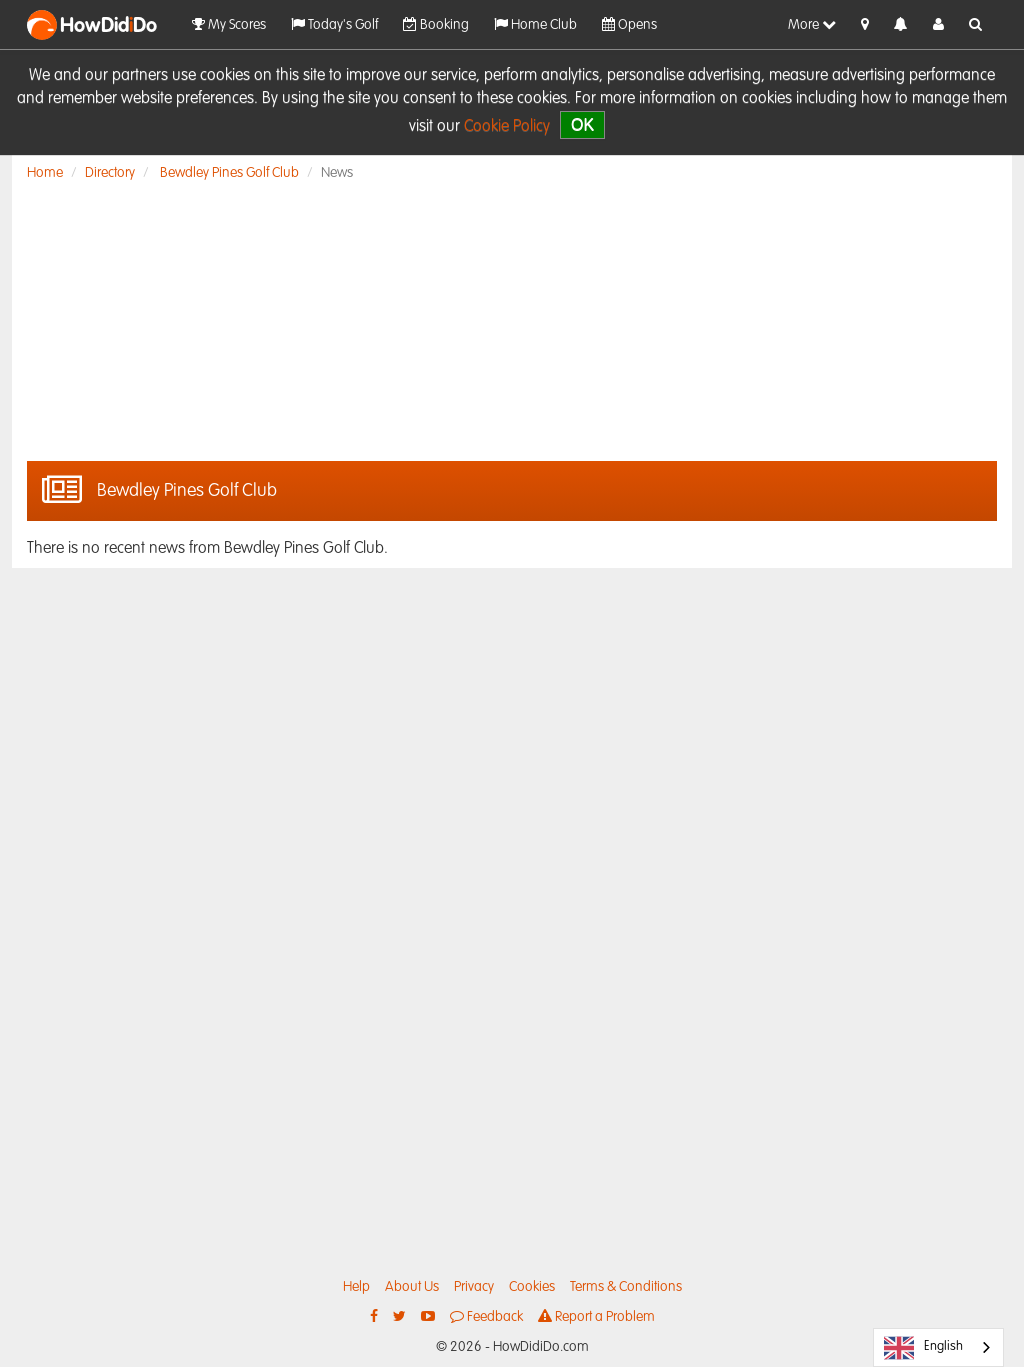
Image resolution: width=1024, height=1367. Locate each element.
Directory (110, 173)
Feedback (486, 1316)
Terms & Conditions (626, 1287)
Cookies (532, 1287)
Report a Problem (596, 1316)
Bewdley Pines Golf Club (229, 173)
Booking (436, 24)
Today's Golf (334, 24)
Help (356, 1287)
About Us (412, 1287)
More (812, 24)
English (923, 1348)
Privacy (474, 1287)
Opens (629, 24)
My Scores (229, 24)
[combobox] (938, 1347)
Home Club (535, 24)
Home (45, 173)
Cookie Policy (507, 127)
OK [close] (582, 124)
